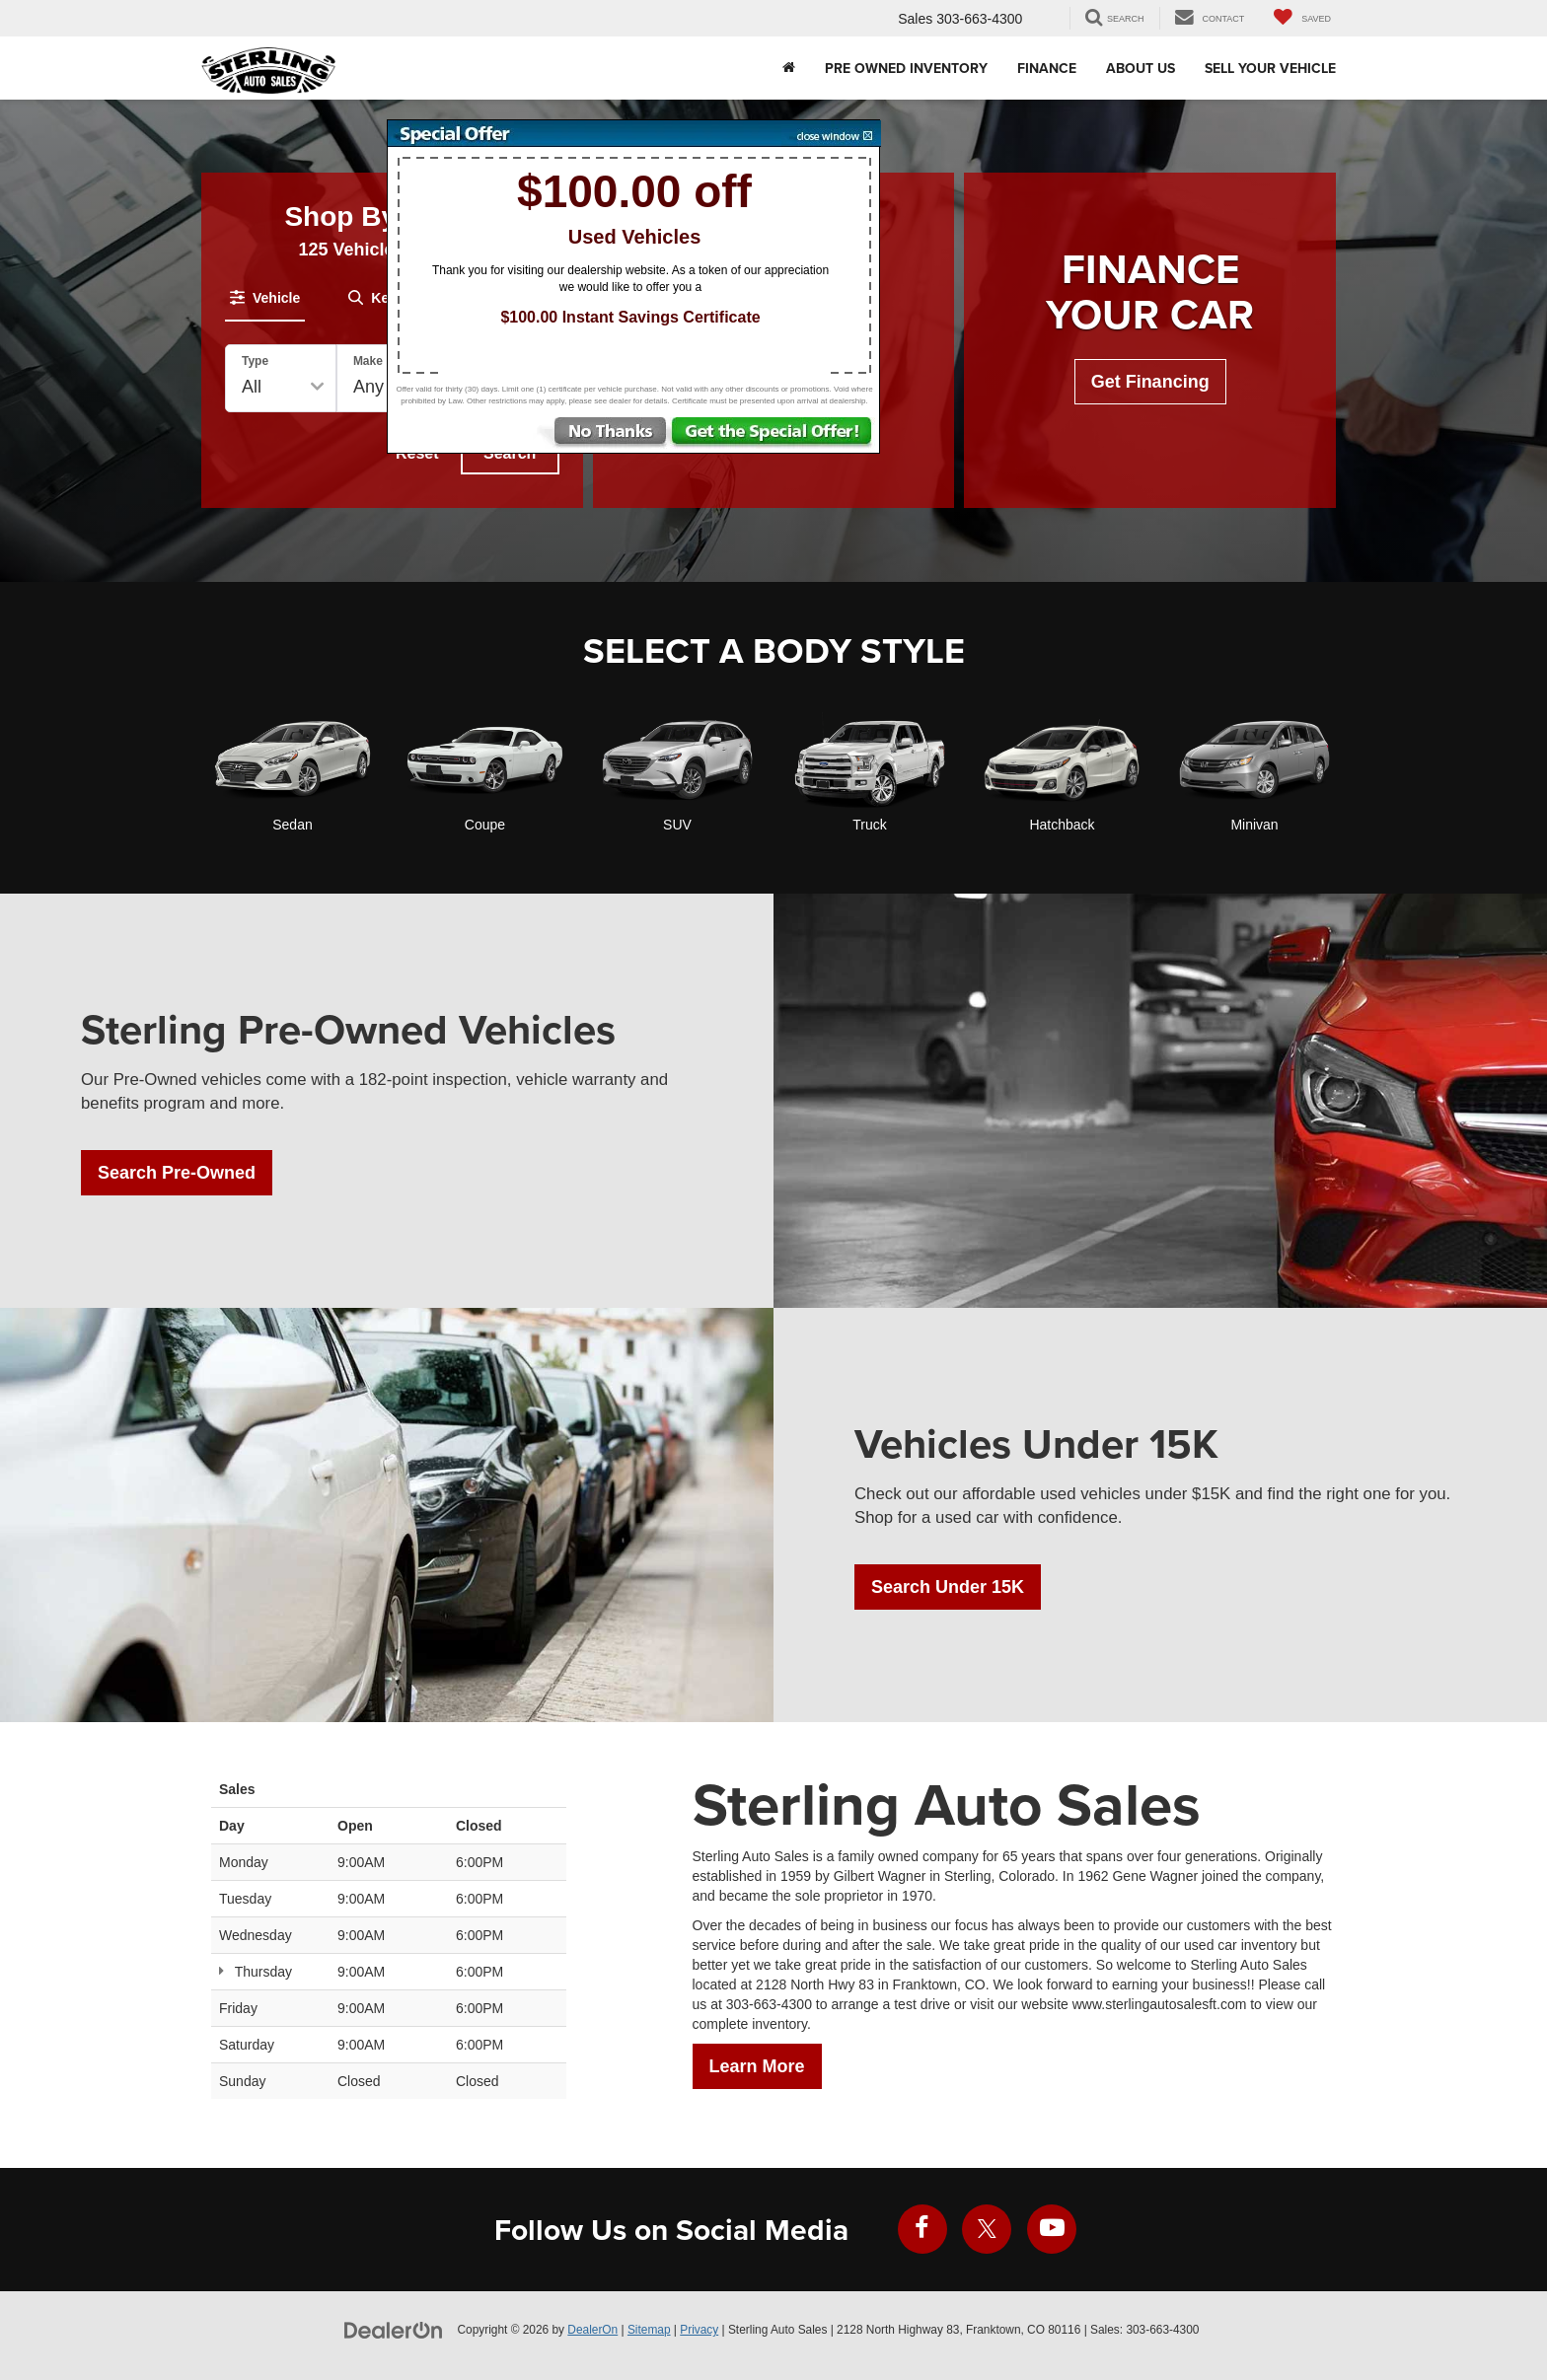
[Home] (789, 68)
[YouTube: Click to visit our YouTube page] (1051, 2229)
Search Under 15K (947, 1587)
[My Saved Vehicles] (1302, 18)
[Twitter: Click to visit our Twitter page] (986, 2229)
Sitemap (649, 2330)
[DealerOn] (393, 2329)
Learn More (757, 2066)
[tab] (265, 297)
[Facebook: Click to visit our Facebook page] (922, 2229)
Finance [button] (1046, 68)
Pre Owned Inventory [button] (906, 68)
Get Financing (1150, 382)
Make (368, 361)
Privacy (699, 2330)
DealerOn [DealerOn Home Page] (592, 2330)
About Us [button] (1140, 68)
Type (255, 361)
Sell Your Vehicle (1270, 68)
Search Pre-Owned (177, 1173)
